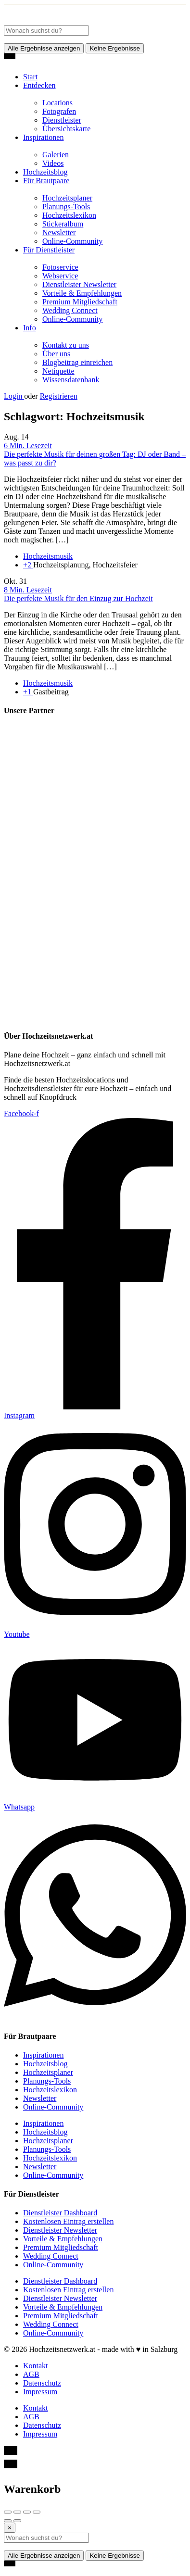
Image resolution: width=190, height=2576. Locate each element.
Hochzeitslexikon (69, 215)
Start (30, 77)
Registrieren (58, 396)
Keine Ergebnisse (114, 48)
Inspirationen (43, 137)
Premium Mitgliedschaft (79, 302)
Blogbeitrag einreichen (77, 362)
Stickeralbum (62, 224)
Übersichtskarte (66, 129)
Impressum (40, 2392)
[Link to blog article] (95, 445)
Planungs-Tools (66, 206)
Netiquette (58, 371)
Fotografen (59, 111)
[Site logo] (76, 21)
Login (14, 396)
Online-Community (72, 241)
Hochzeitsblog (45, 172)
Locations (57, 103)
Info (29, 328)
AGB (31, 2374)
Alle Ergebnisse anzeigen (44, 48)
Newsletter (59, 232)
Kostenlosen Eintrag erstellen (68, 2221)
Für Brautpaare (46, 180)
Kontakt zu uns (65, 345)
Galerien (55, 155)
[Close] (9, 2528)
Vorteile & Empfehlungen (82, 293)
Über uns (56, 354)
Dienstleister (61, 120)
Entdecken (39, 85)
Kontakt (35, 2366)
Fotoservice (60, 267)
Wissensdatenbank (70, 380)
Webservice (60, 276)
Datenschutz (42, 2383)
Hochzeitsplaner (67, 198)
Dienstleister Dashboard (60, 2213)
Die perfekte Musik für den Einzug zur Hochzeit (78, 598)
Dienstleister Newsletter (79, 284)
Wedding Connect (70, 310)
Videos (52, 163)
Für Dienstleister (49, 250)
